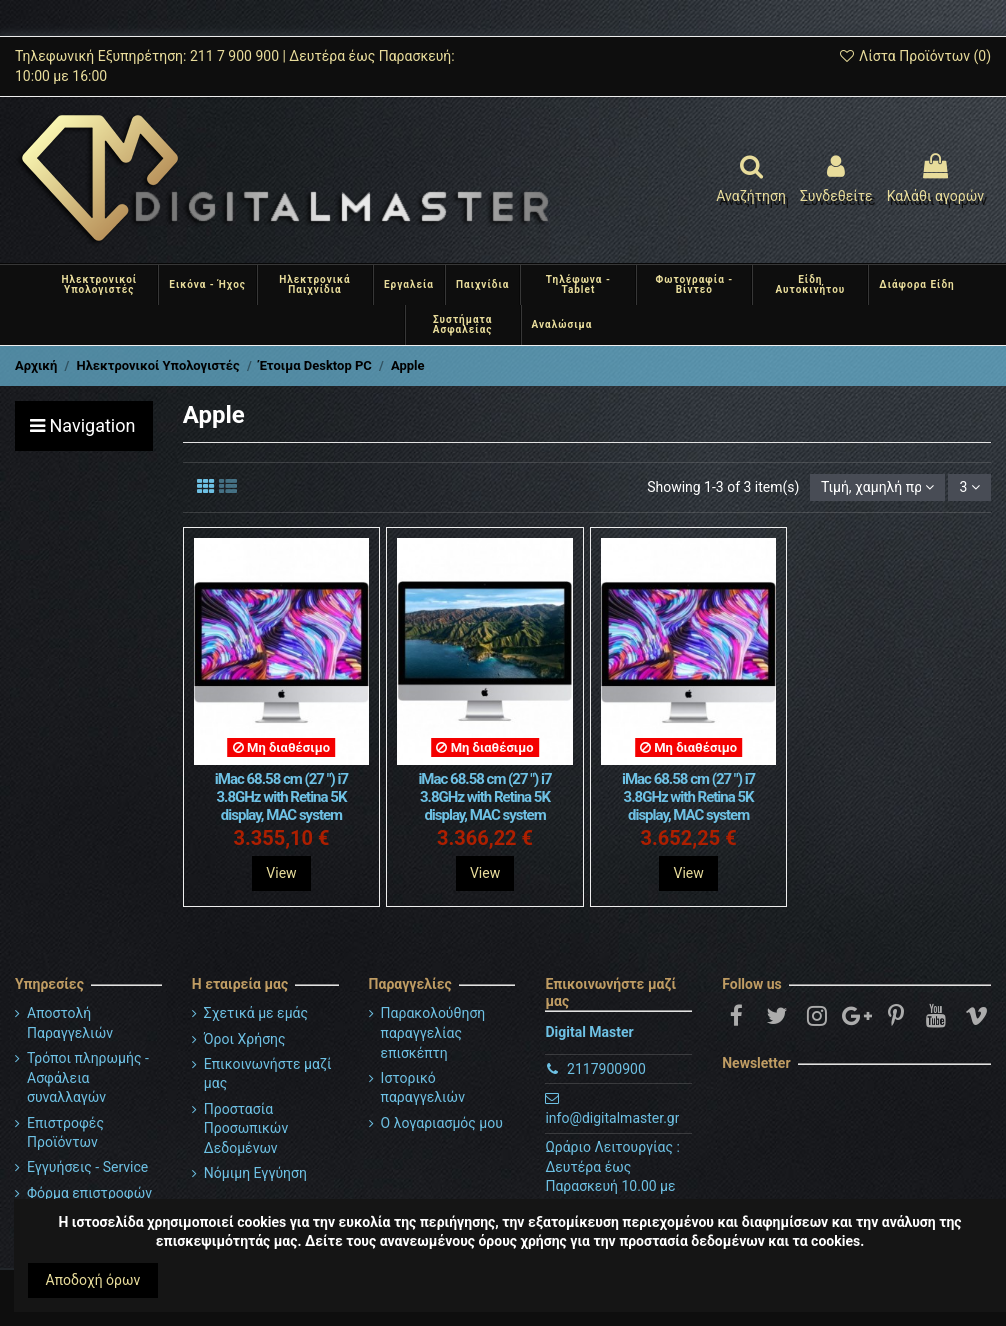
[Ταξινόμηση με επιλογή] (877, 487)
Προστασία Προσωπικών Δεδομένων (246, 1128)
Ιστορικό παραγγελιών (423, 1088)
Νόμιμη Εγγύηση (255, 1173)
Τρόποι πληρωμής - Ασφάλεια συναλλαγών (88, 1077)
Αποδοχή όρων (93, 1280)
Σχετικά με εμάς (256, 1013)
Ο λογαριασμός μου (442, 1123)
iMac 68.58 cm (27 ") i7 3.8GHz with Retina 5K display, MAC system (281, 797)
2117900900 (606, 1069)
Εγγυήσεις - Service (87, 1167)
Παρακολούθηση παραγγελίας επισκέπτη (433, 1032)
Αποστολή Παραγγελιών (70, 1023)
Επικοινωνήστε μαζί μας (268, 1074)
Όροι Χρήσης (245, 1039)
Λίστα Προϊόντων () (914, 56)
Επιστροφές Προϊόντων (65, 1133)
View (281, 873)
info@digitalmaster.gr (612, 1118)
